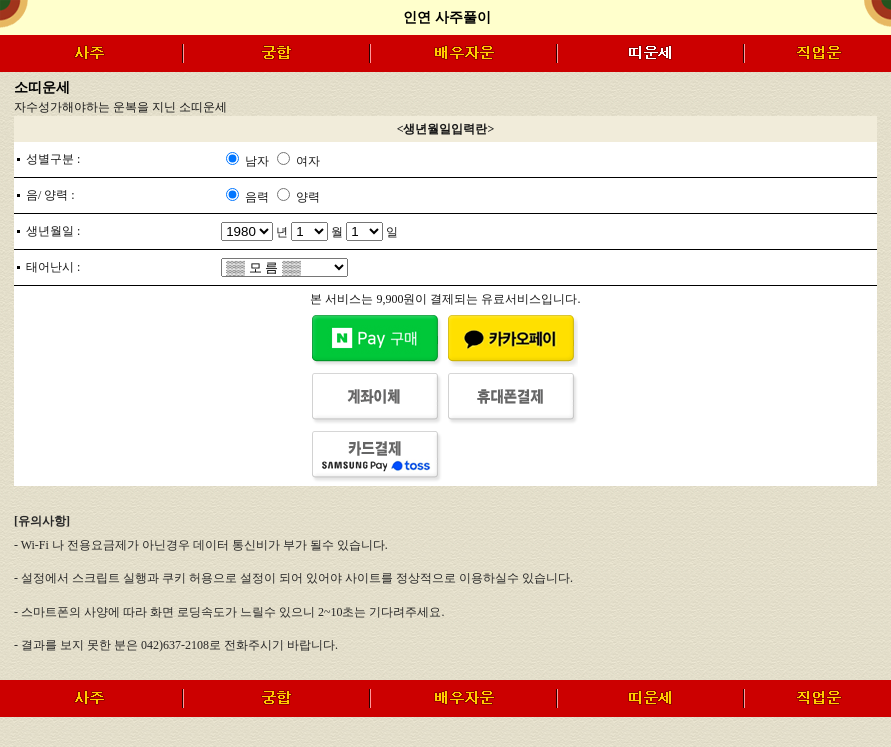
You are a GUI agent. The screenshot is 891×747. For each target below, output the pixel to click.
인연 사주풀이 (447, 17)
